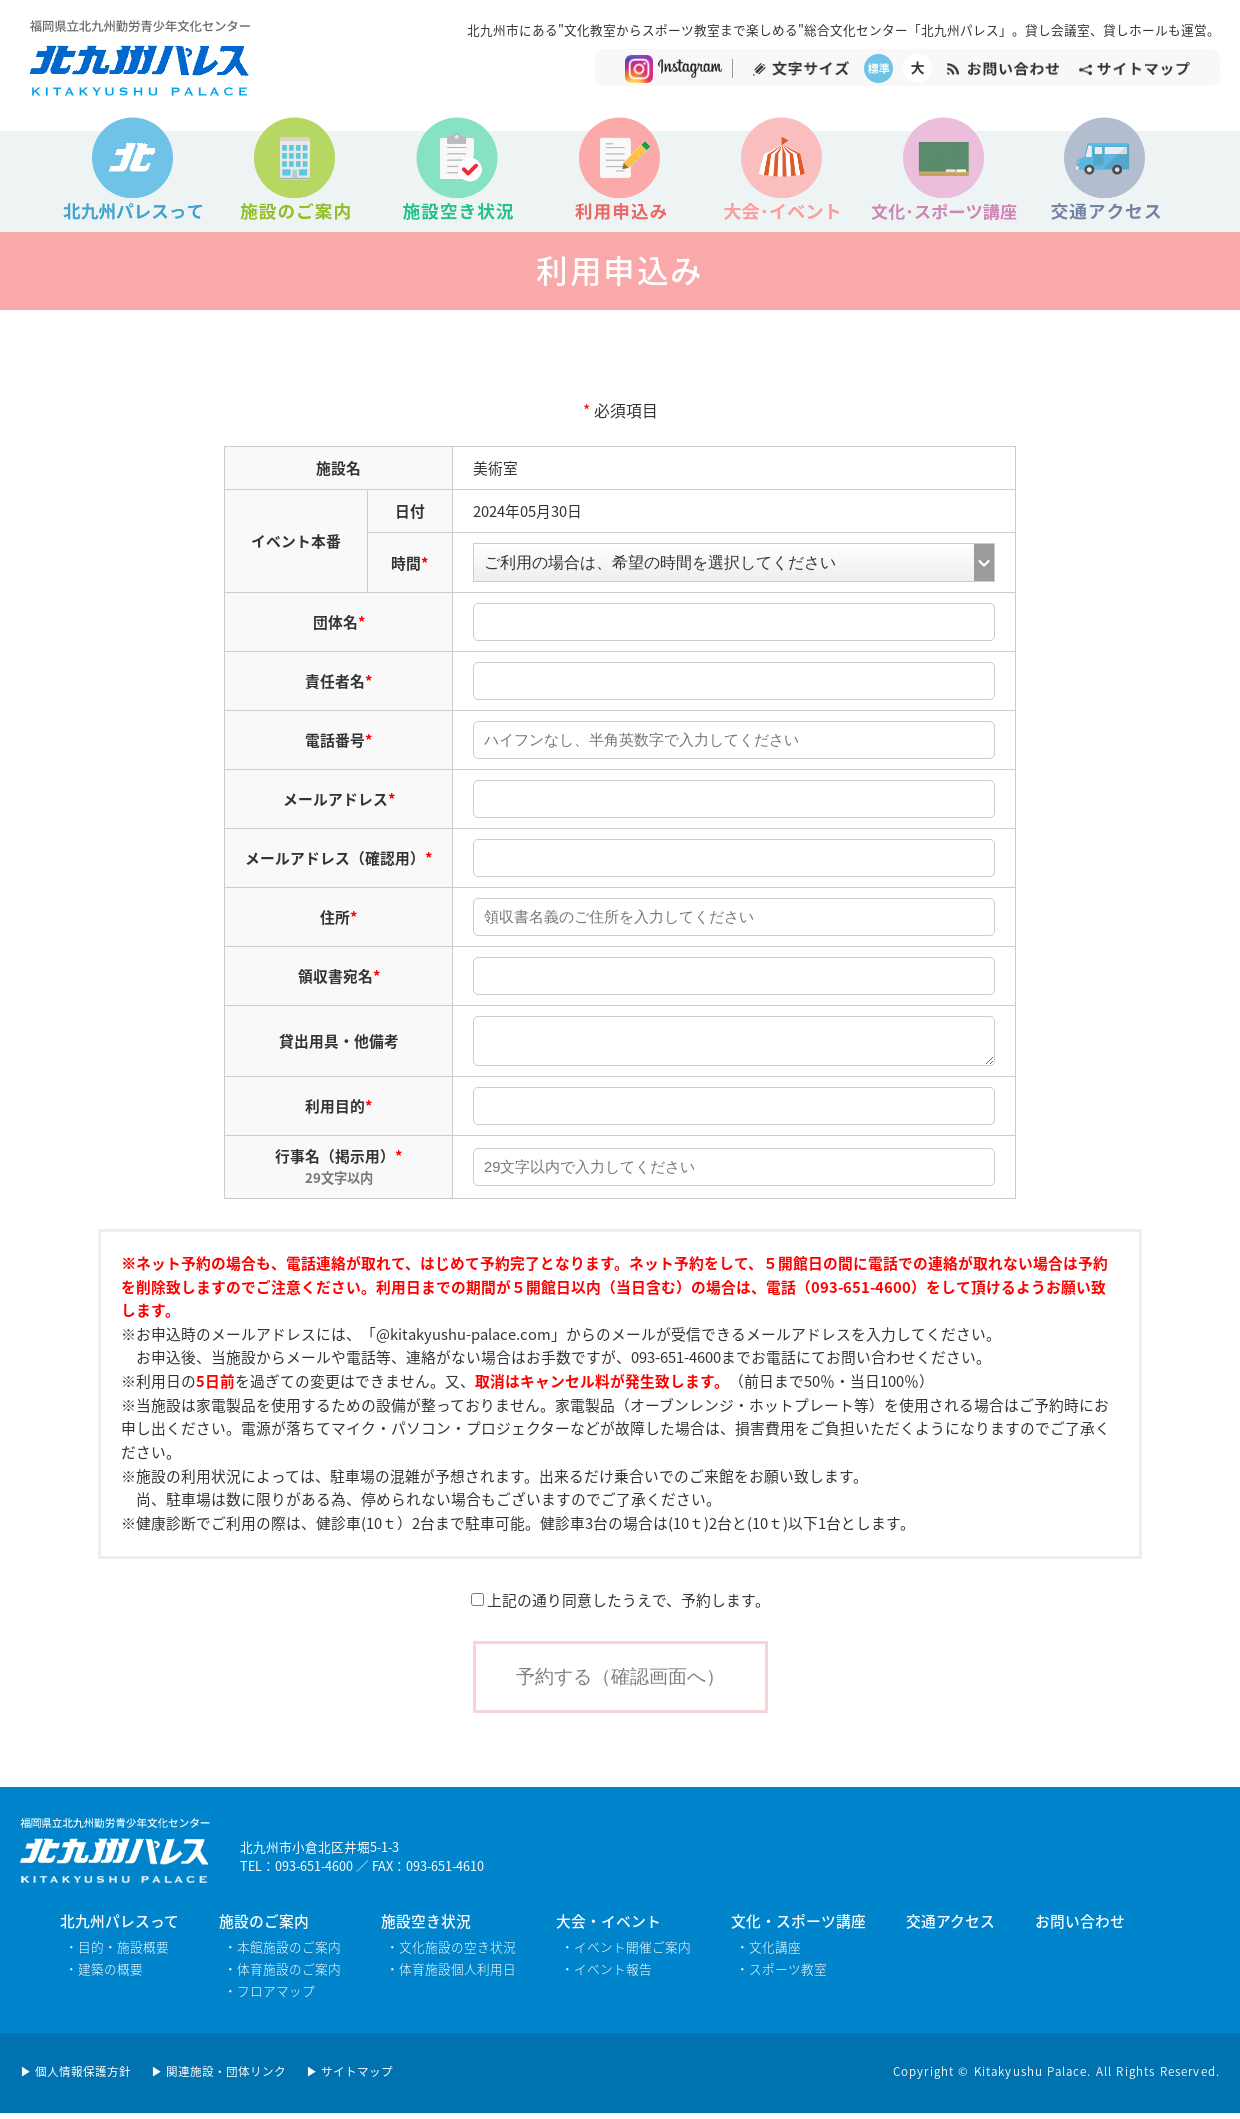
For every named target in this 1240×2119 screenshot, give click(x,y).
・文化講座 (768, 1952)
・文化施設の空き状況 (451, 1952)
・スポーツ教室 (781, 1974)
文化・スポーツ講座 (798, 1927)
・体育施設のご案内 (282, 1974)
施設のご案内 (264, 1927)
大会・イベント (608, 1927)
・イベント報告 (606, 1974)
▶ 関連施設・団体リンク (218, 2077)
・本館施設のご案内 (282, 1952)
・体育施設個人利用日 (451, 1974)
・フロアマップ (269, 1996)
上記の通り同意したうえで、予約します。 (620, 1606)
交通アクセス (950, 1927)
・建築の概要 (104, 1974)
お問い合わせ (1080, 1927)
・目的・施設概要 (117, 1952)
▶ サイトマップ (349, 2077)
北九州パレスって (119, 1927)
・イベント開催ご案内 (626, 1952)
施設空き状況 (426, 1927)
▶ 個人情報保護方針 (75, 2077)
